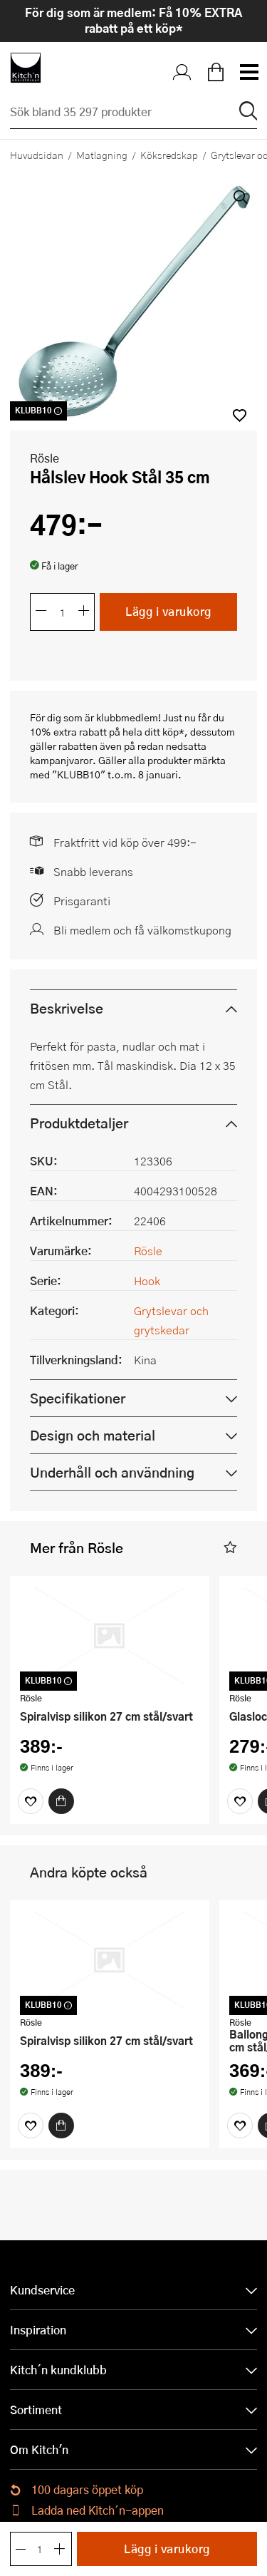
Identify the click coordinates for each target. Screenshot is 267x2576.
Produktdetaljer (79, 1130)
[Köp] (61, 1809)
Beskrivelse (66, 1016)
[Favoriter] (30, 1809)
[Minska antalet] (41, 620)
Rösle (44, 466)
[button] (230, 1555)
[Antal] (62, 620)
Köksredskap (169, 155)
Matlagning (101, 155)
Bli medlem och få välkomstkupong (142, 937)
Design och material (92, 1443)
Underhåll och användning (112, 1480)
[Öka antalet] (84, 620)
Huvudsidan (36, 155)
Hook (147, 1288)
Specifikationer (77, 1406)
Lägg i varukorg (168, 620)
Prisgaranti (81, 908)
